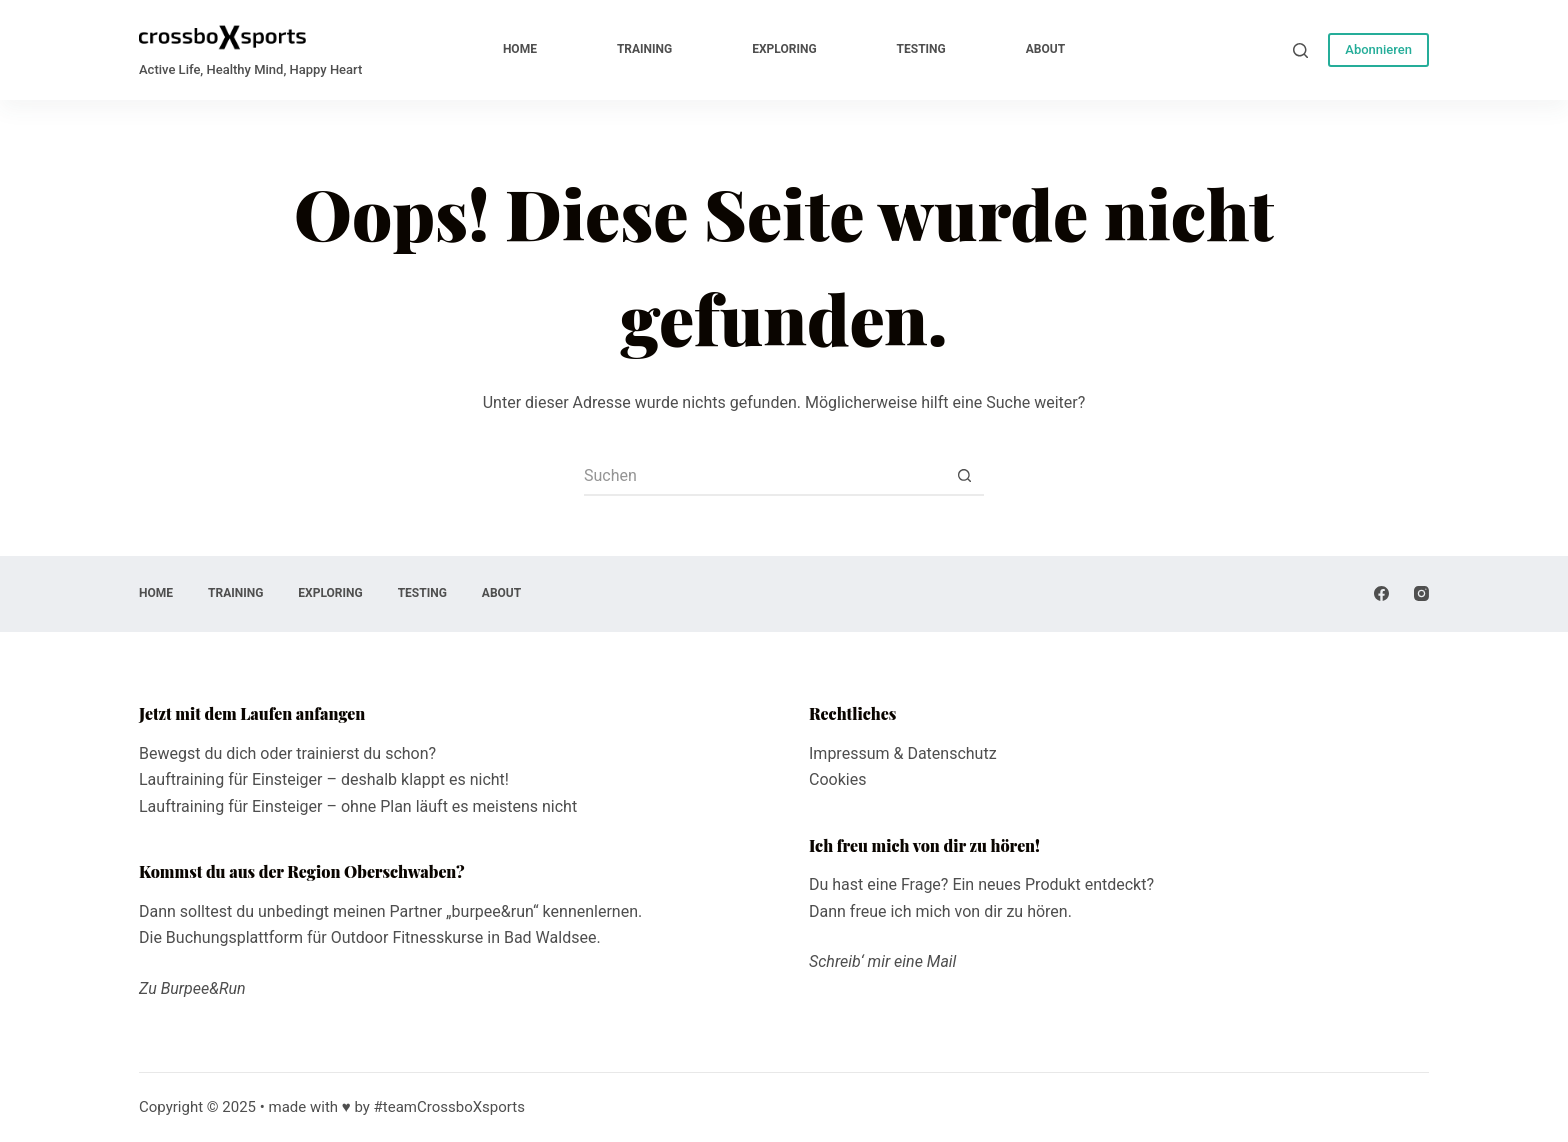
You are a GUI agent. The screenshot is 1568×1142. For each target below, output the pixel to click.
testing (921, 49)
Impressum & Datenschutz (903, 753)
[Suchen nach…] (764, 476)
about (1045, 49)
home (520, 49)
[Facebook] (1381, 593)
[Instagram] (1421, 593)
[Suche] (1300, 50)
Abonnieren (1378, 49)
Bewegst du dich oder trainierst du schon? (287, 753)
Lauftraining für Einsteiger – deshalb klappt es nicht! (324, 779)
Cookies (837, 779)
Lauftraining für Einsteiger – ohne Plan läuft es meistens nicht (358, 806)
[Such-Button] (964, 476)
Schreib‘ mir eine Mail (882, 961)
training (644, 49)
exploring (784, 49)
